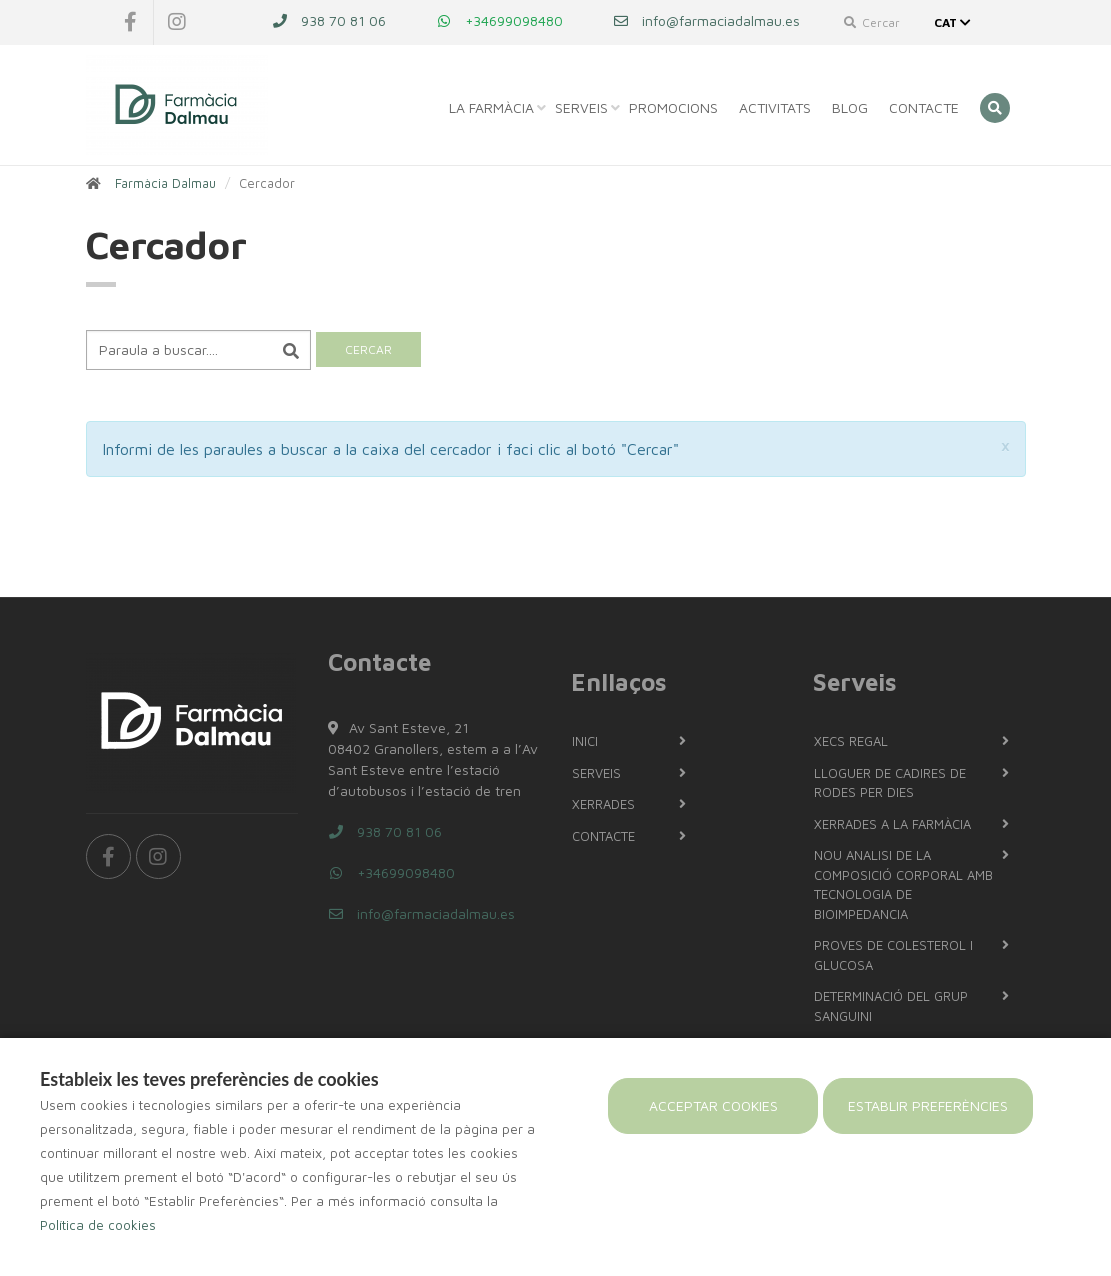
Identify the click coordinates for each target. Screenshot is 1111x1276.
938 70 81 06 (329, 20)
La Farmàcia (491, 107)
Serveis (581, 107)
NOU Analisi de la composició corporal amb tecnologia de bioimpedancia (903, 884)
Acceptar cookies (713, 1105)
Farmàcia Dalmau (165, 183)
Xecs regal (851, 741)
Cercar (872, 22)
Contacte (924, 107)
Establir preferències (928, 1105)
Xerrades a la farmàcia (892, 824)
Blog (850, 107)
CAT (954, 22)
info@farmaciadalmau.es (706, 20)
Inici (585, 741)
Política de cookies (98, 1225)
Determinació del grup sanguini (891, 1006)
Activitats (775, 107)
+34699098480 (499, 20)
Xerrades (603, 804)
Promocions (673, 107)
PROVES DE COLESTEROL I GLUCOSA (893, 955)
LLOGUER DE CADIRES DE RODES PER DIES (890, 783)
